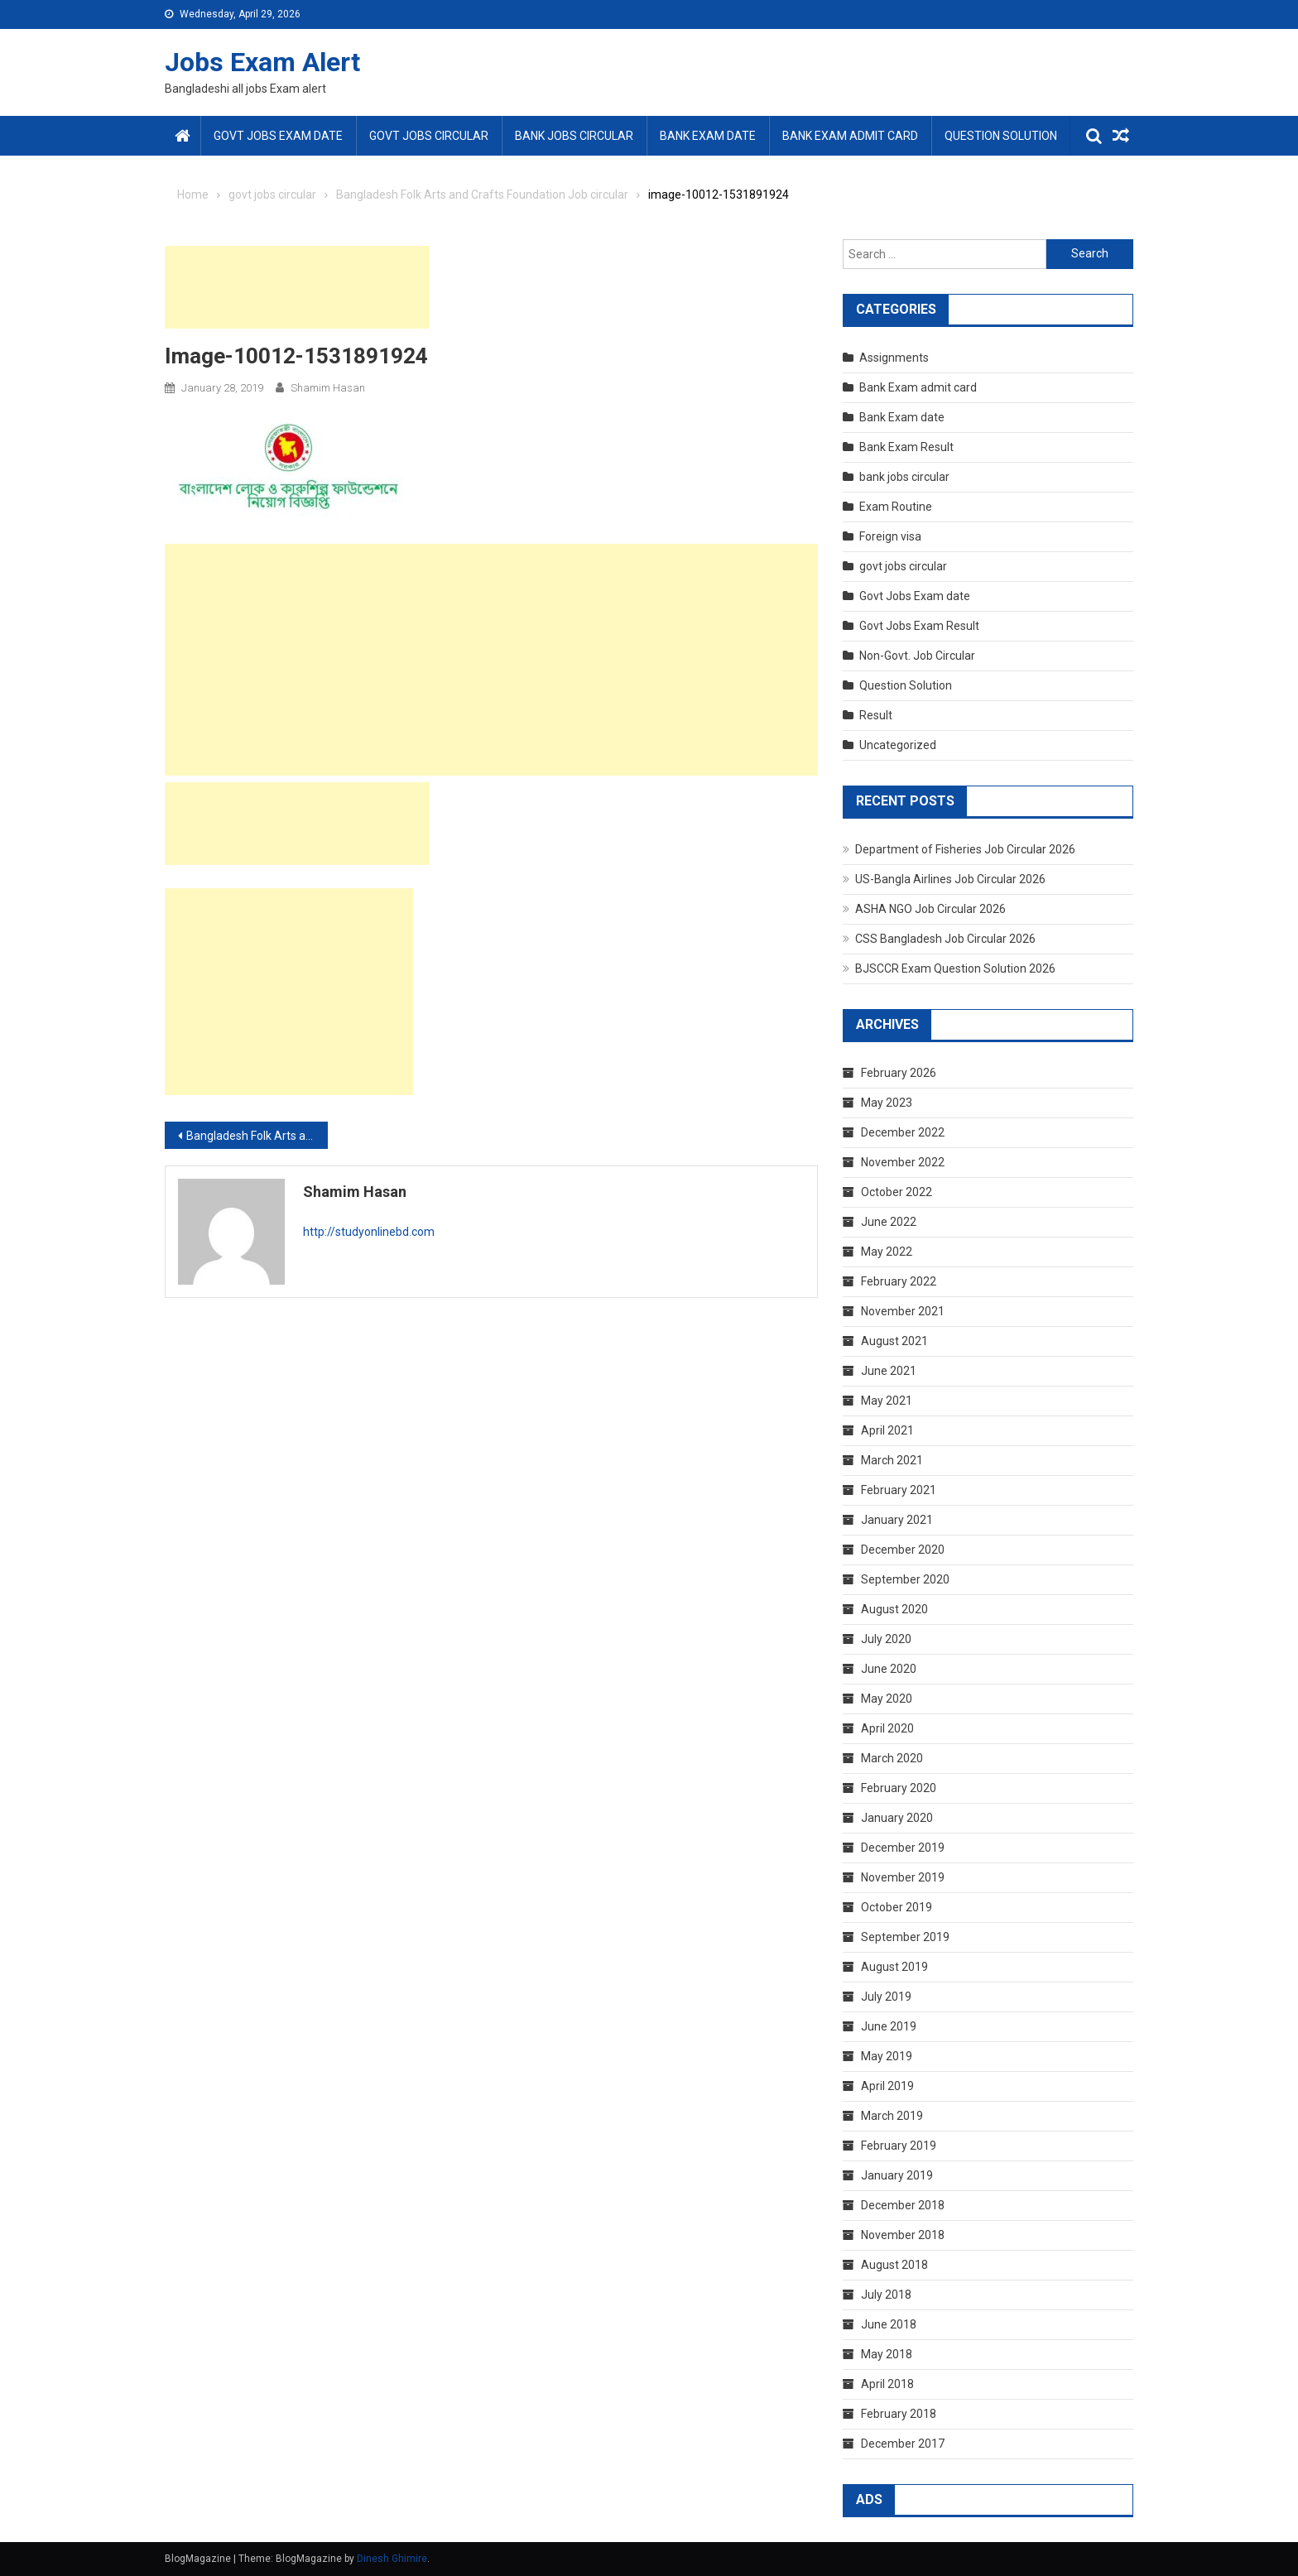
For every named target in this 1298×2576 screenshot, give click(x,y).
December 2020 (903, 1549)
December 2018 (903, 2205)
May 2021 (886, 1400)
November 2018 (903, 2235)
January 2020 (897, 1817)
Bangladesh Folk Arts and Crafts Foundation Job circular (257, 1135)
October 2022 (896, 1192)
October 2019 (896, 1907)
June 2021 (888, 1370)
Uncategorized (897, 745)
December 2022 (903, 1132)
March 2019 (892, 2115)
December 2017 (903, 2443)
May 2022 (886, 1251)
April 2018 (887, 2384)
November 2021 (903, 1311)
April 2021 (887, 1430)
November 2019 (903, 1877)
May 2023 (886, 1102)
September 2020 (905, 1579)
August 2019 (894, 1966)
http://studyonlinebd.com (369, 1231)
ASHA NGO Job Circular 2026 (930, 909)
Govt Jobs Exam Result (919, 625)
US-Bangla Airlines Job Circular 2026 (950, 879)
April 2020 (887, 1728)
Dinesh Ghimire (392, 2558)
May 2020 (886, 1698)
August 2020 (894, 1609)
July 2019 (886, 1996)
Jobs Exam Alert (262, 62)
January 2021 (897, 1519)
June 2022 (888, 1221)
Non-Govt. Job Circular (917, 655)
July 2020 (886, 1639)
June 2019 (888, 2026)
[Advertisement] (297, 287)
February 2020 (898, 1788)
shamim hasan (328, 388)
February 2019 (898, 2145)
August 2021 (894, 1341)
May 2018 (886, 2354)
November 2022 (903, 1162)
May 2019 (886, 2056)
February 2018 (898, 2413)
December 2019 (903, 1847)
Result (875, 715)
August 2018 (894, 2264)
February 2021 (898, 1490)
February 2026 (898, 1072)
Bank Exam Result (906, 447)
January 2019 (897, 2175)
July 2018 (886, 2294)
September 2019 (905, 1937)
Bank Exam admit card (850, 135)
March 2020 (892, 1758)
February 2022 (898, 1281)
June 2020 (888, 1668)
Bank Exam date (708, 135)
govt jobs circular (428, 135)
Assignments (894, 357)
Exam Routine (895, 506)
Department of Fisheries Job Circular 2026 (965, 849)
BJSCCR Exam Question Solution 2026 (955, 968)
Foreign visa (890, 536)
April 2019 (887, 2086)
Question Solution (1001, 135)
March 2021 (892, 1460)
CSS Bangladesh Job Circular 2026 (945, 938)
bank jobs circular (574, 135)
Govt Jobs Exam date (278, 135)
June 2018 (888, 2324)
